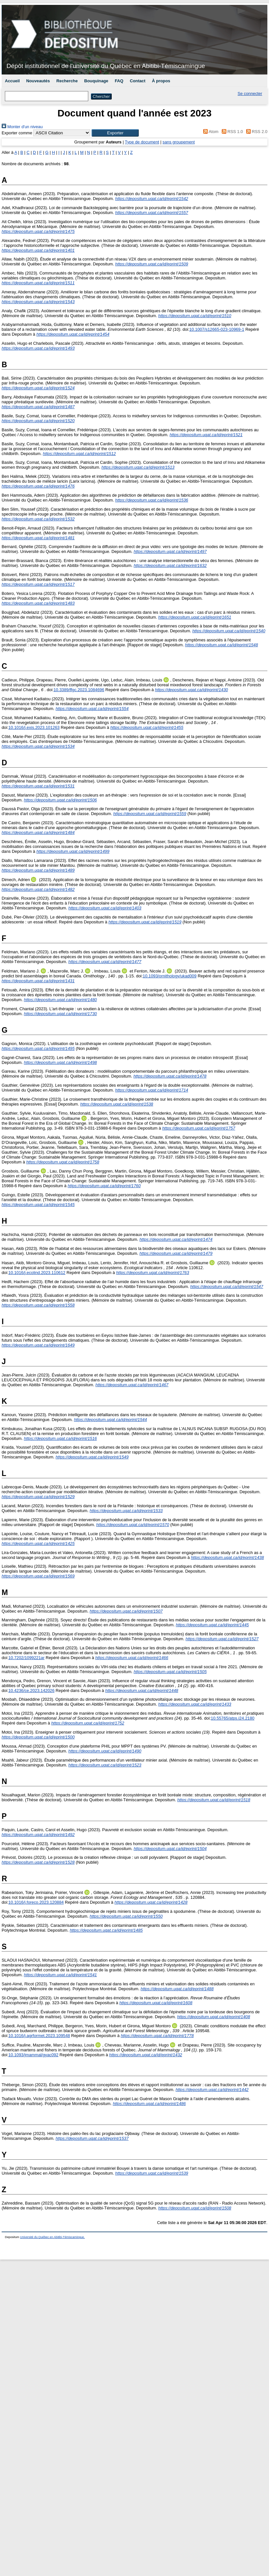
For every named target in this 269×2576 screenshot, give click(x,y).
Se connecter (250, 93)
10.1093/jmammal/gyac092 (33, 2054)
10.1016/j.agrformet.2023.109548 (39, 2035)
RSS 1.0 (231, 131)
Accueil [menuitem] (12, 80)
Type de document (142, 142)
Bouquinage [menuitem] (96, 80)
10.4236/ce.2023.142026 (31, 1690)
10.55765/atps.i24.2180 (232, 1718)
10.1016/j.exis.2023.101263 (34, 727)
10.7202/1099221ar (26, 1657)
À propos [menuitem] (161, 80)
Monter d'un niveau (22, 126)
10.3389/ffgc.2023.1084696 (78, 689)
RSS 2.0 (255, 131)
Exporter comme (17, 132)
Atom (210, 131)
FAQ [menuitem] (119, 80)
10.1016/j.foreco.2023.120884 (36, 1902)
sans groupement (179, 142)
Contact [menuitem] (138, 80)
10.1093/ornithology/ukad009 (169, 975)
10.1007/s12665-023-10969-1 (216, 329)
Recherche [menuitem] (67, 80)
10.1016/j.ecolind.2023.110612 (36, 1272)
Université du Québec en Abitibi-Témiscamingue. (52, 2237)
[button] (115, 133)
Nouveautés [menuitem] (38, 80)
